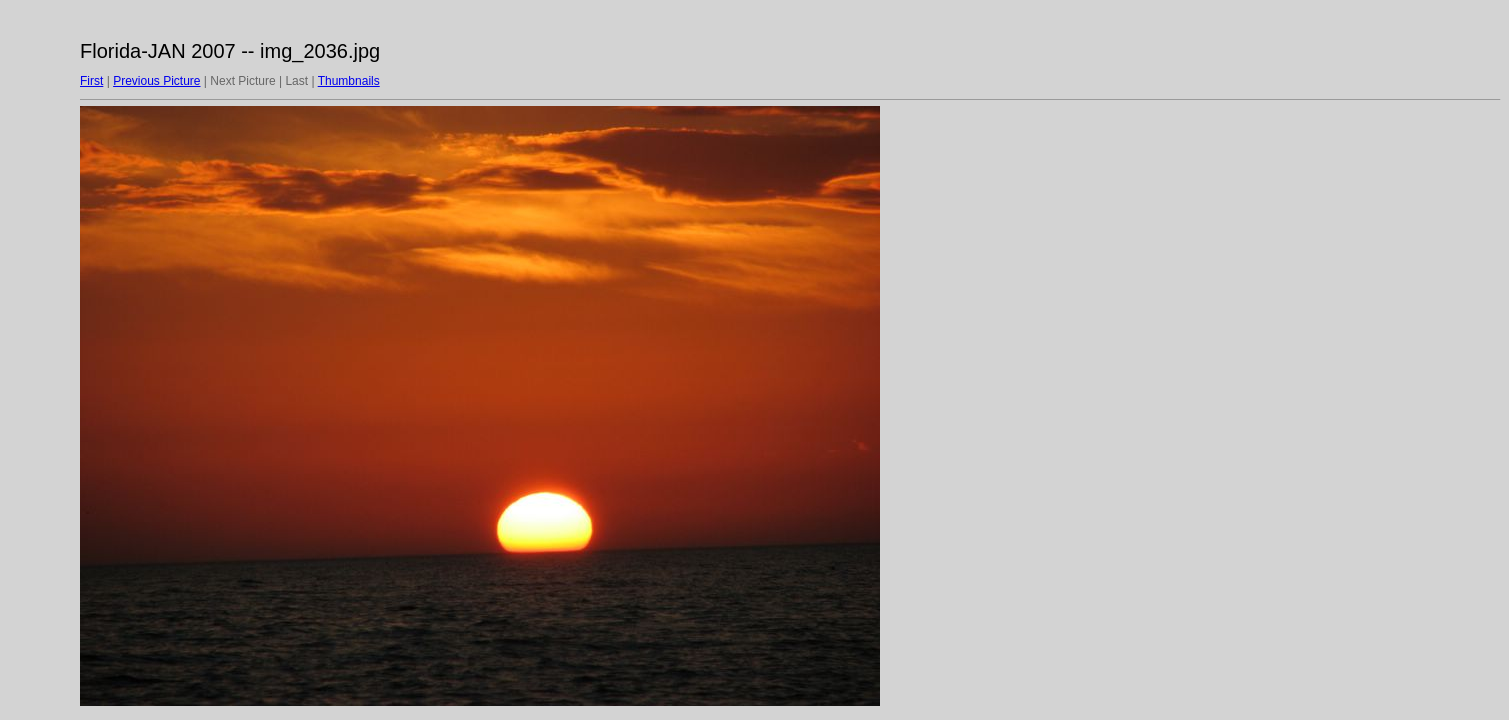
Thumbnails (349, 81)
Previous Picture (156, 81)
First (91, 81)
